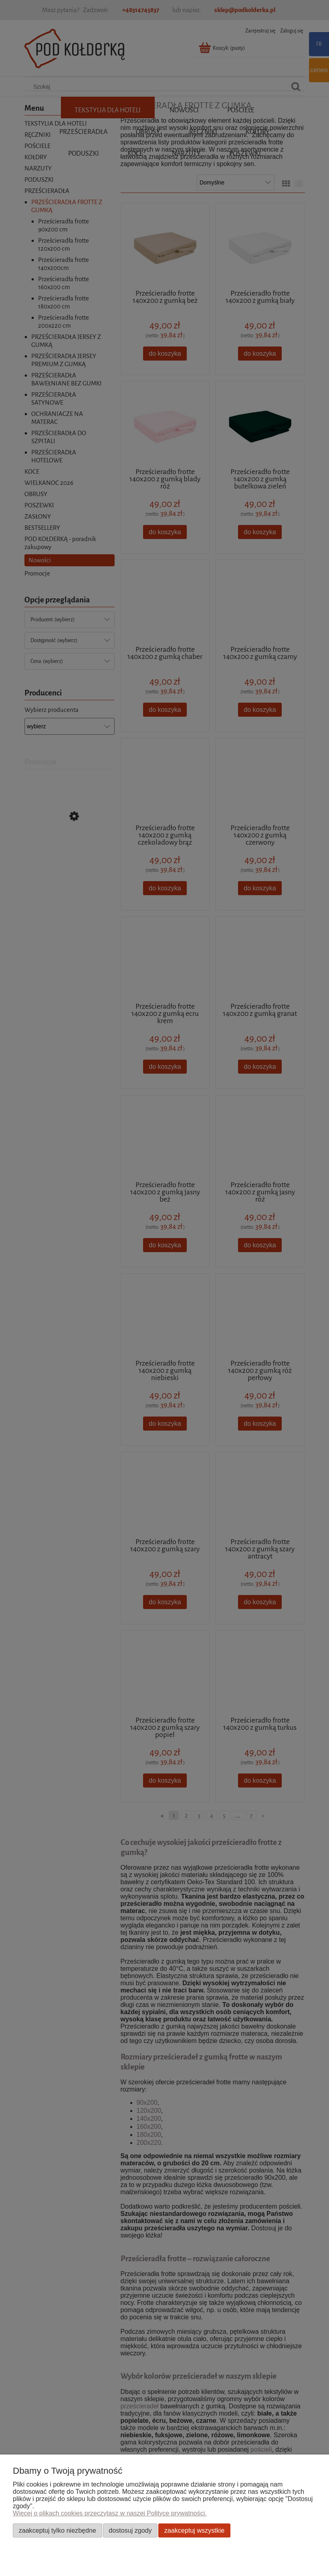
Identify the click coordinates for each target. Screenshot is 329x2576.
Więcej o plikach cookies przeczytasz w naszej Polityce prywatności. (110, 2513)
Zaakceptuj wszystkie (194, 2530)
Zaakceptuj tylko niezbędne (57, 2530)
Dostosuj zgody (130, 2530)
